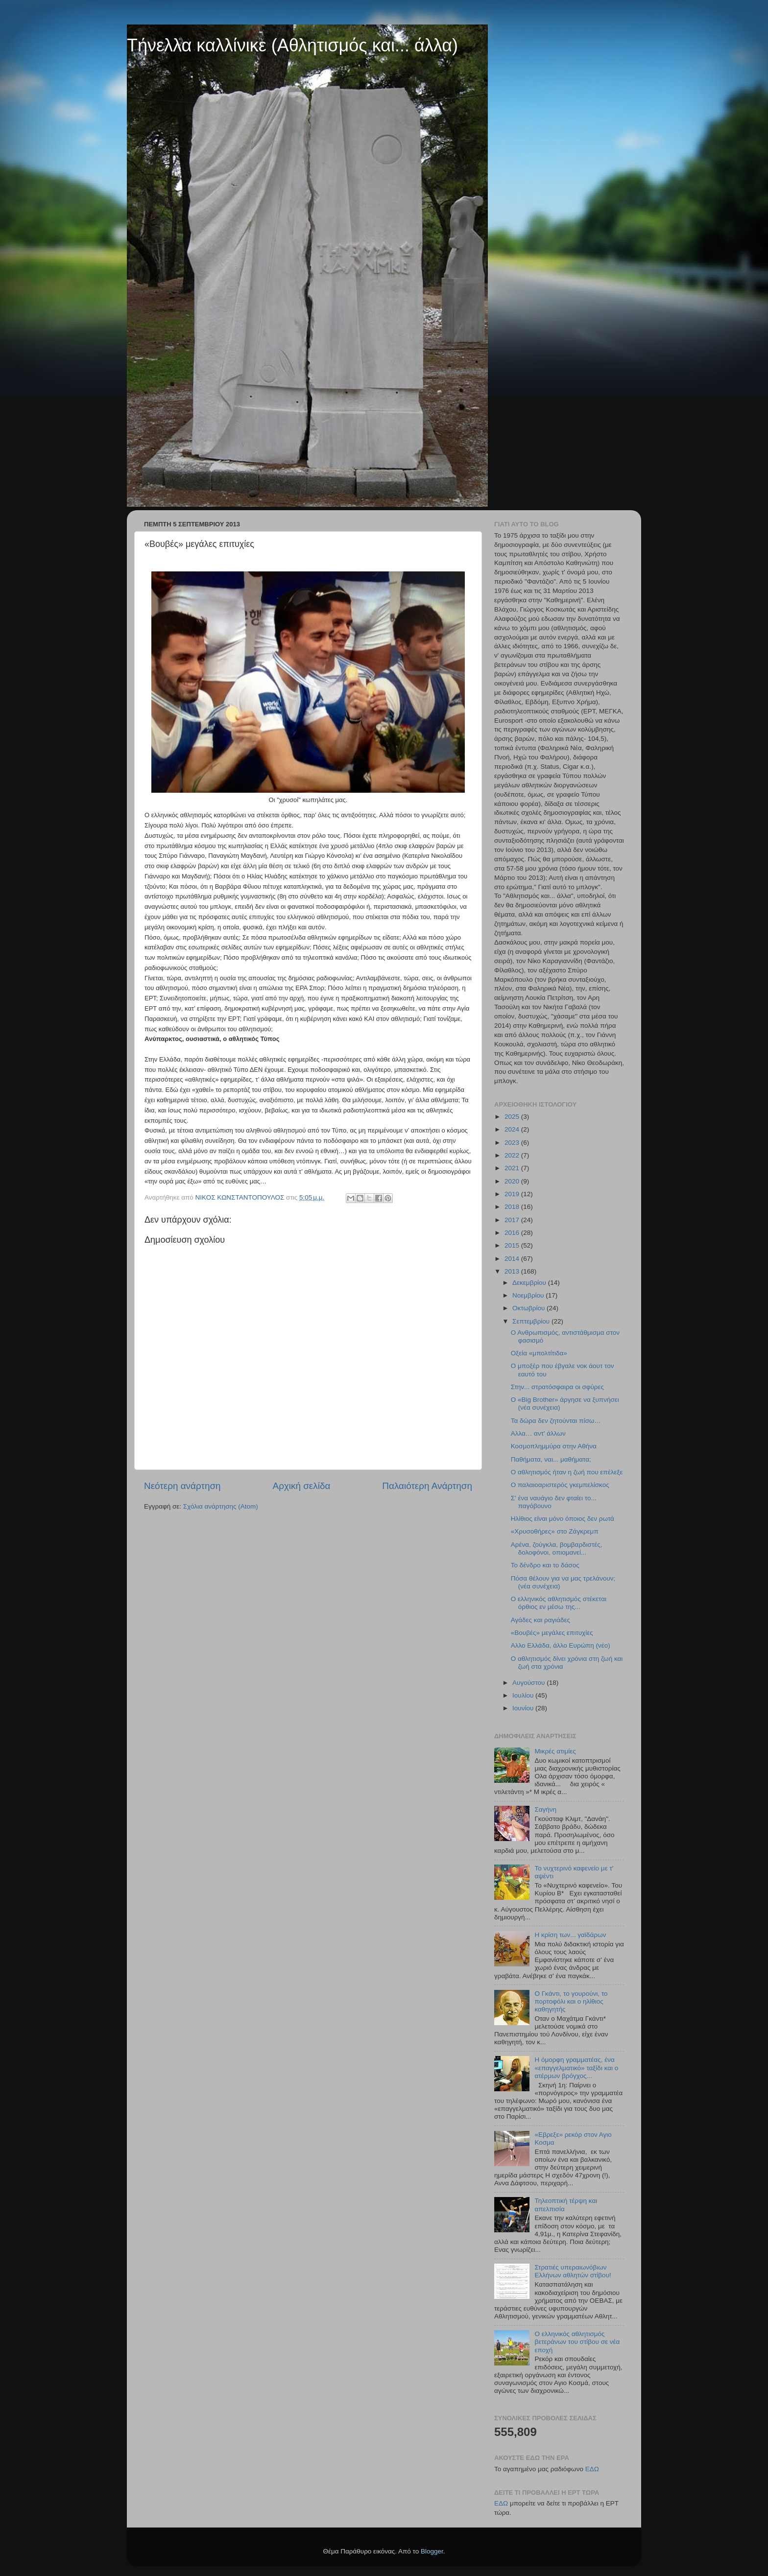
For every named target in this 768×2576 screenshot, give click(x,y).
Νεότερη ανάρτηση (182, 1486)
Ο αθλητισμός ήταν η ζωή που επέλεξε (567, 1472)
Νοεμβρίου (529, 1295)
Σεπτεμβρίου (532, 1321)
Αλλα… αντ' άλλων (538, 1433)
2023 (512, 1142)
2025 (512, 1116)
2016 (512, 1232)
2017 (512, 1220)
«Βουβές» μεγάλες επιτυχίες (552, 1632)
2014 (512, 1258)
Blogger (432, 2551)
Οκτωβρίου (529, 1308)
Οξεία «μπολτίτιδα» (539, 1353)
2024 (512, 1129)
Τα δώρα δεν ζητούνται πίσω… (556, 1420)
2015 (512, 1245)
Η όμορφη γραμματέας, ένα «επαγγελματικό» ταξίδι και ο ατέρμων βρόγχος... (576, 2067)
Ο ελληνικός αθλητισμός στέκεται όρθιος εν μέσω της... (558, 1602)
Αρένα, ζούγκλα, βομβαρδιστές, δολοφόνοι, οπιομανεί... (556, 1548)
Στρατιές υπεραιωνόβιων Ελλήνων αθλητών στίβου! (572, 2271)
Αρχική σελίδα (302, 1486)
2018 (512, 1206)
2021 (512, 1168)
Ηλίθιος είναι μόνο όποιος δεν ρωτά (562, 1518)
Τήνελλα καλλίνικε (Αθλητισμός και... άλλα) (292, 45)
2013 (512, 1271)
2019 (512, 1194)
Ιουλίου (523, 1695)
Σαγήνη (545, 1809)
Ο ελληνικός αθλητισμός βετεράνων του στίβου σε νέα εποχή (577, 2341)
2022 (512, 1155)
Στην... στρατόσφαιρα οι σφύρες (557, 1387)
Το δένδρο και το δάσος (545, 1565)
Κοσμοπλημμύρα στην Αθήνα (554, 1446)
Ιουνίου (523, 1708)
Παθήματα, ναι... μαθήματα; (551, 1459)
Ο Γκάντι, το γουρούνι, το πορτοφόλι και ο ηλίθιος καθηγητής (570, 2001)
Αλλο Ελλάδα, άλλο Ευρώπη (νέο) (560, 1645)
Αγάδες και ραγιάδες (540, 1620)
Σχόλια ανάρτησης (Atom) (220, 1506)
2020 (512, 1181)
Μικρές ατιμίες (555, 1751)
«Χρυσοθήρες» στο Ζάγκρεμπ (555, 1531)
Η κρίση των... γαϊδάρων (570, 1934)
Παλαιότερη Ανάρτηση (427, 1486)
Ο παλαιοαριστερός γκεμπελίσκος (560, 1485)
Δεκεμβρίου (530, 1282)
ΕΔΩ (592, 2469)
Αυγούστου (529, 1682)
